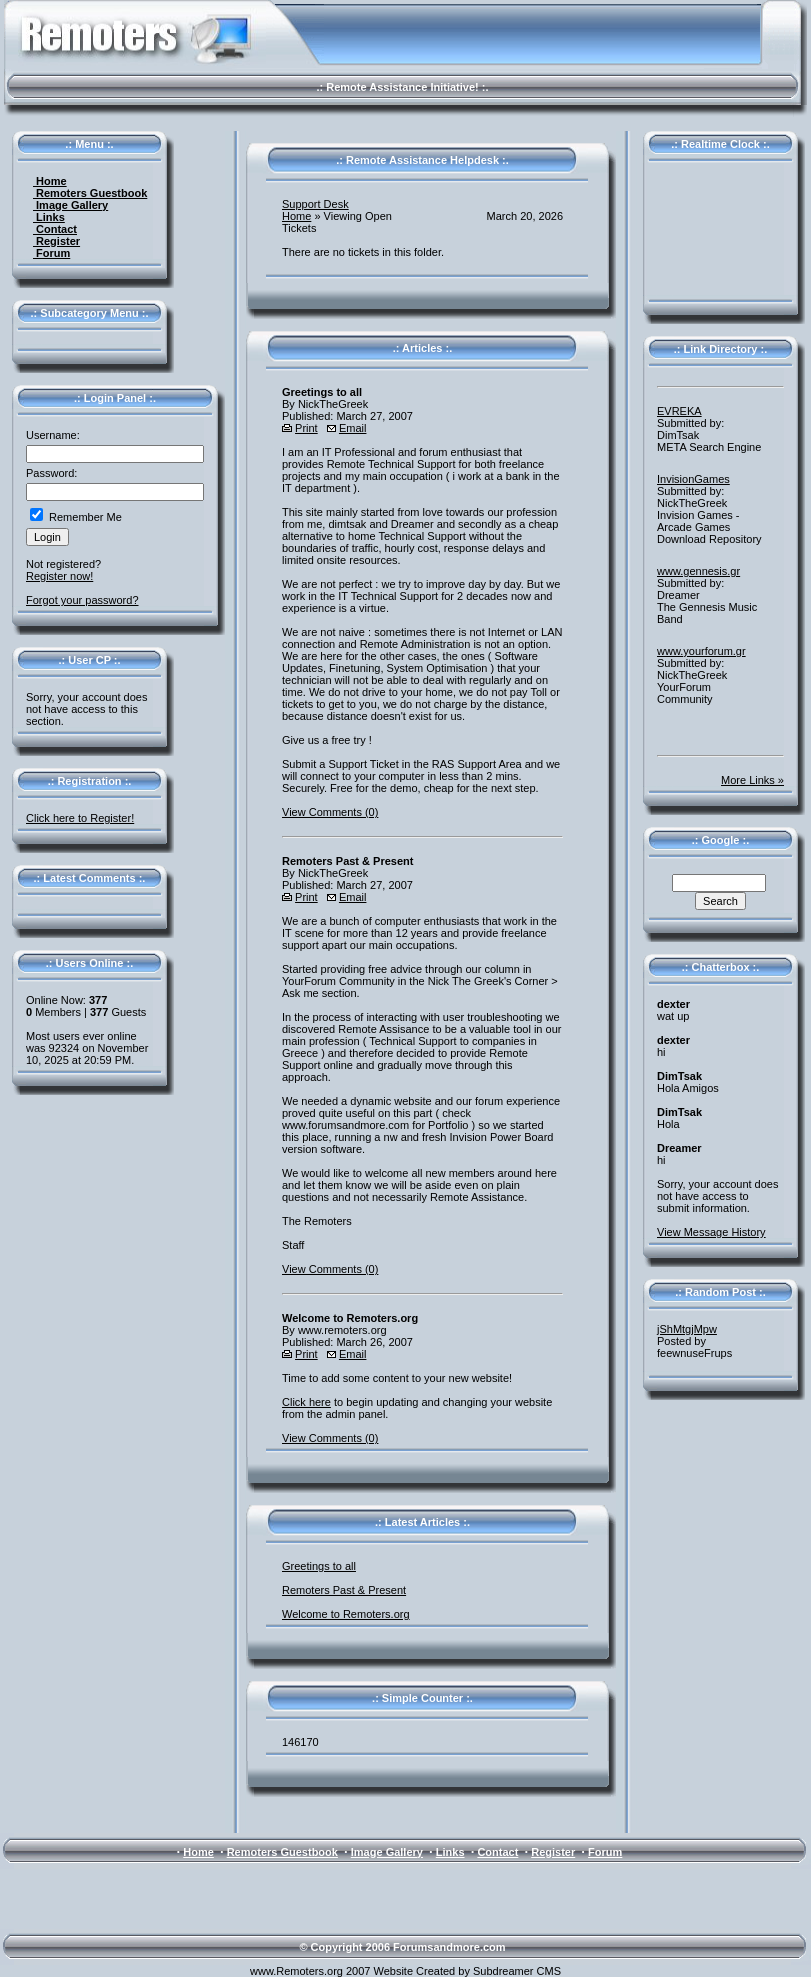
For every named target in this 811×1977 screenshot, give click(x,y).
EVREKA (679, 411)
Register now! (59, 576)
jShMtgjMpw (687, 1329)
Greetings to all (319, 1566)
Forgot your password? (82, 600)
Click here (306, 1402)
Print (306, 428)
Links (49, 217)
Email (353, 428)
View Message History (711, 1232)
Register (56, 241)
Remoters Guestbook (90, 193)
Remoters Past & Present (344, 1590)
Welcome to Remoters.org (346, 1614)
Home (50, 181)
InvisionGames (693, 479)
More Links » (752, 780)
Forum (51, 253)
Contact (55, 229)
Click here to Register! (80, 818)
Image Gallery (70, 205)
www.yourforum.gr (701, 651)
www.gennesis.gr (698, 571)
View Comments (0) (330, 812)
